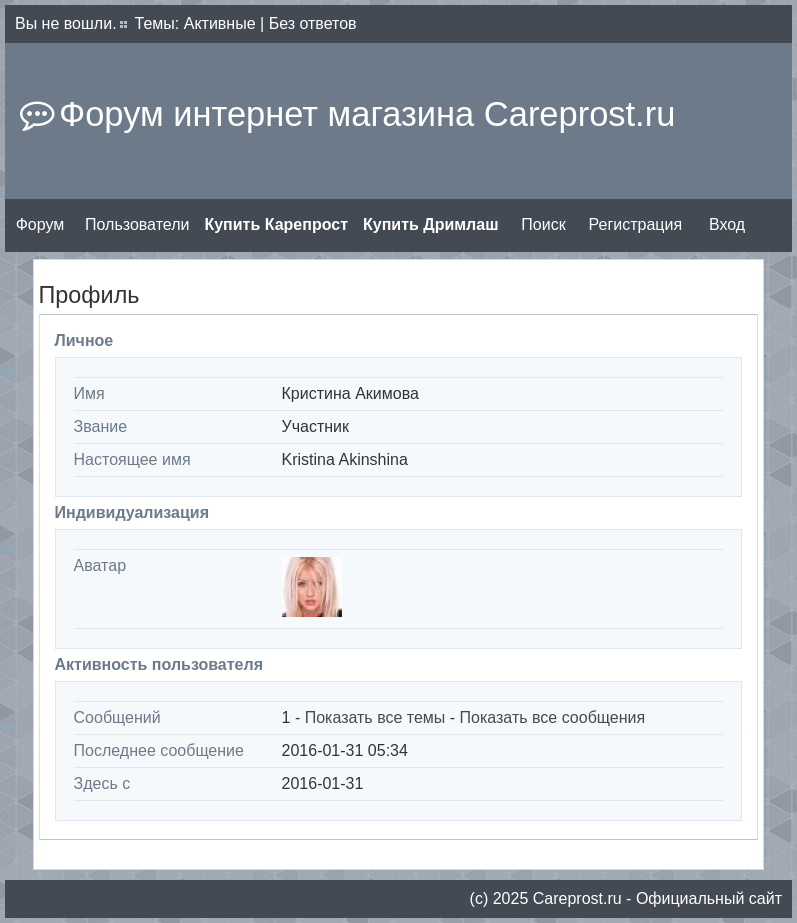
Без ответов (313, 23)
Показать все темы (375, 717)
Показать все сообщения (553, 717)
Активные (220, 23)
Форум (40, 224)
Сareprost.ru (577, 898)
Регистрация (636, 224)
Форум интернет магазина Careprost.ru (367, 114)
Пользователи (137, 224)
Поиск (543, 224)
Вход (727, 224)
